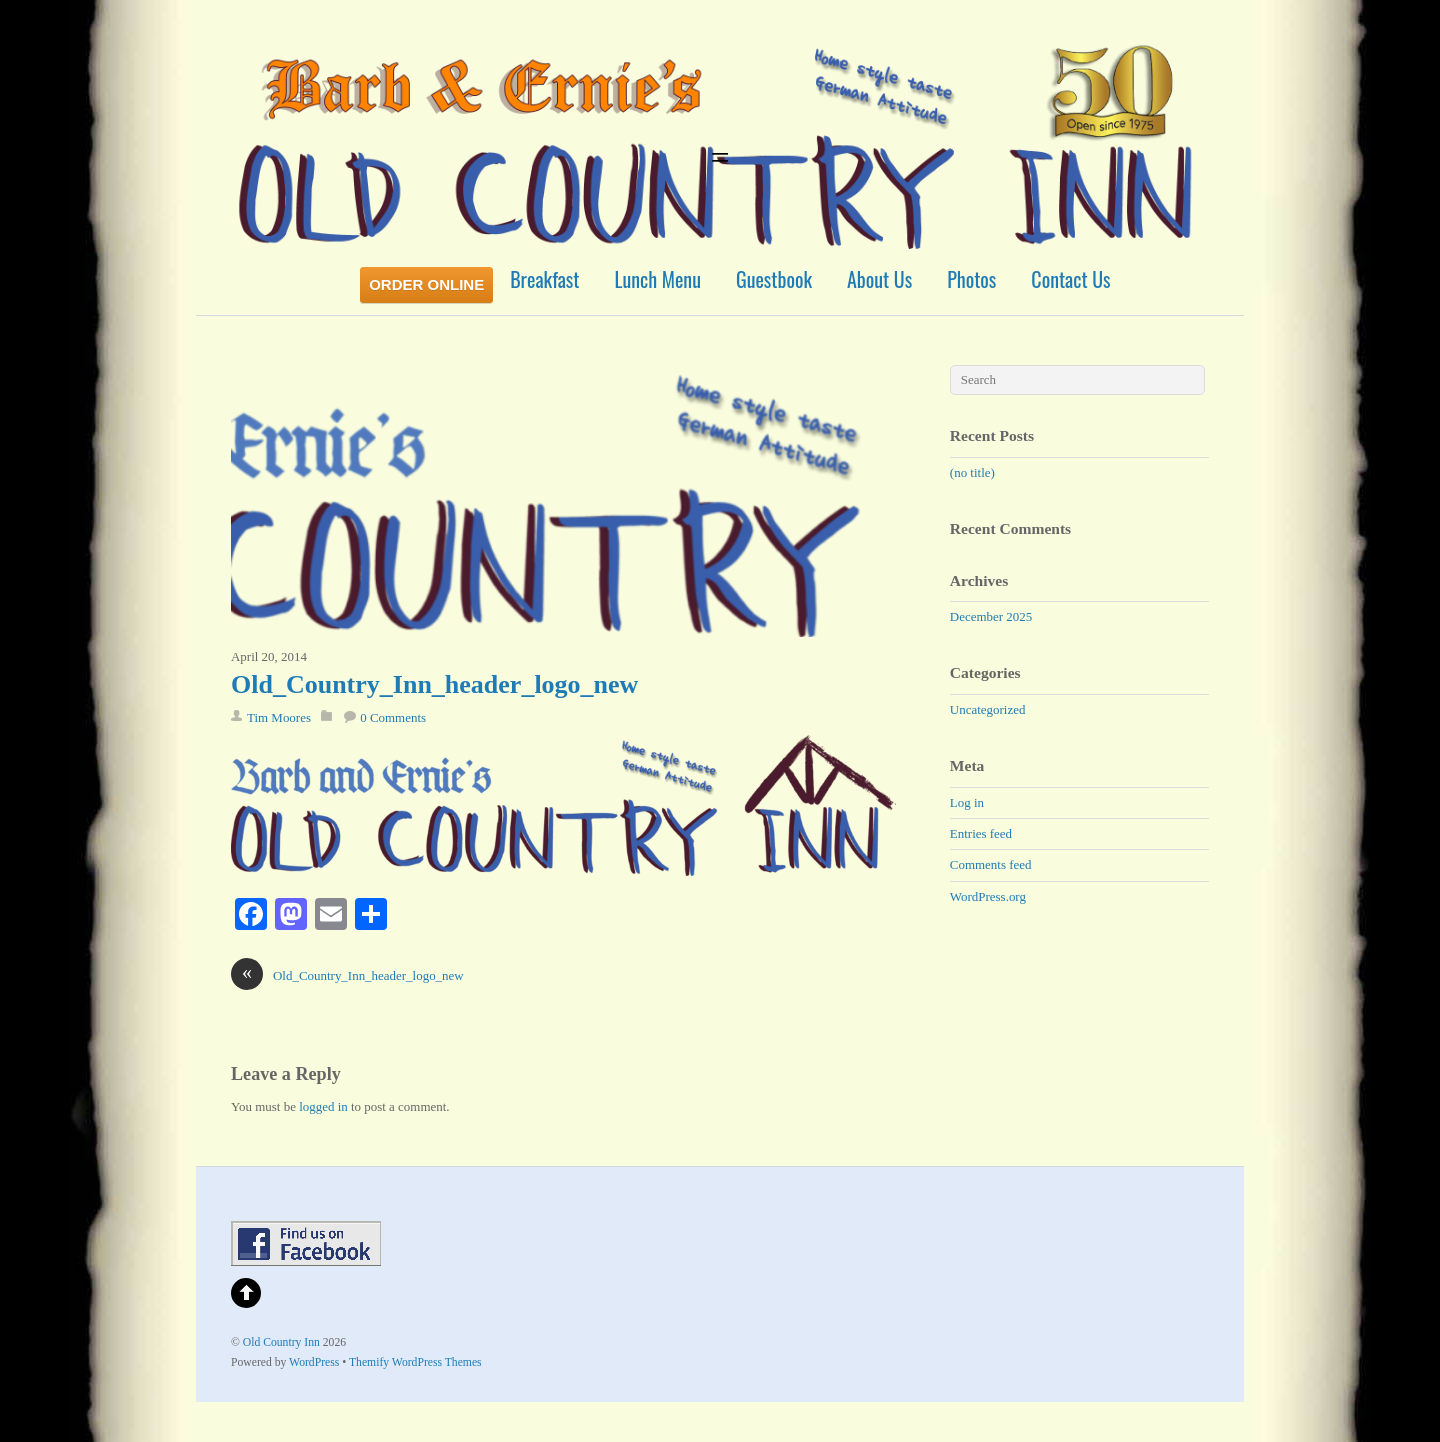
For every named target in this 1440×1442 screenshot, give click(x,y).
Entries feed (981, 833)
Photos (971, 279)
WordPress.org (988, 896)
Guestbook (774, 279)
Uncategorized (988, 709)
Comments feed (991, 864)
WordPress (314, 1362)
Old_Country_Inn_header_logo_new (434, 684)
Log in (967, 802)
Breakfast (544, 279)
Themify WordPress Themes (415, 1362)
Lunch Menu (658, 279)
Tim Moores (279, 717)
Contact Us (1070, 279)
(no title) (972, 472)
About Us (879, 279)
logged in (323, 1106)
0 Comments (393, 717)
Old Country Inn (281, 1342)
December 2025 (991, 616)
